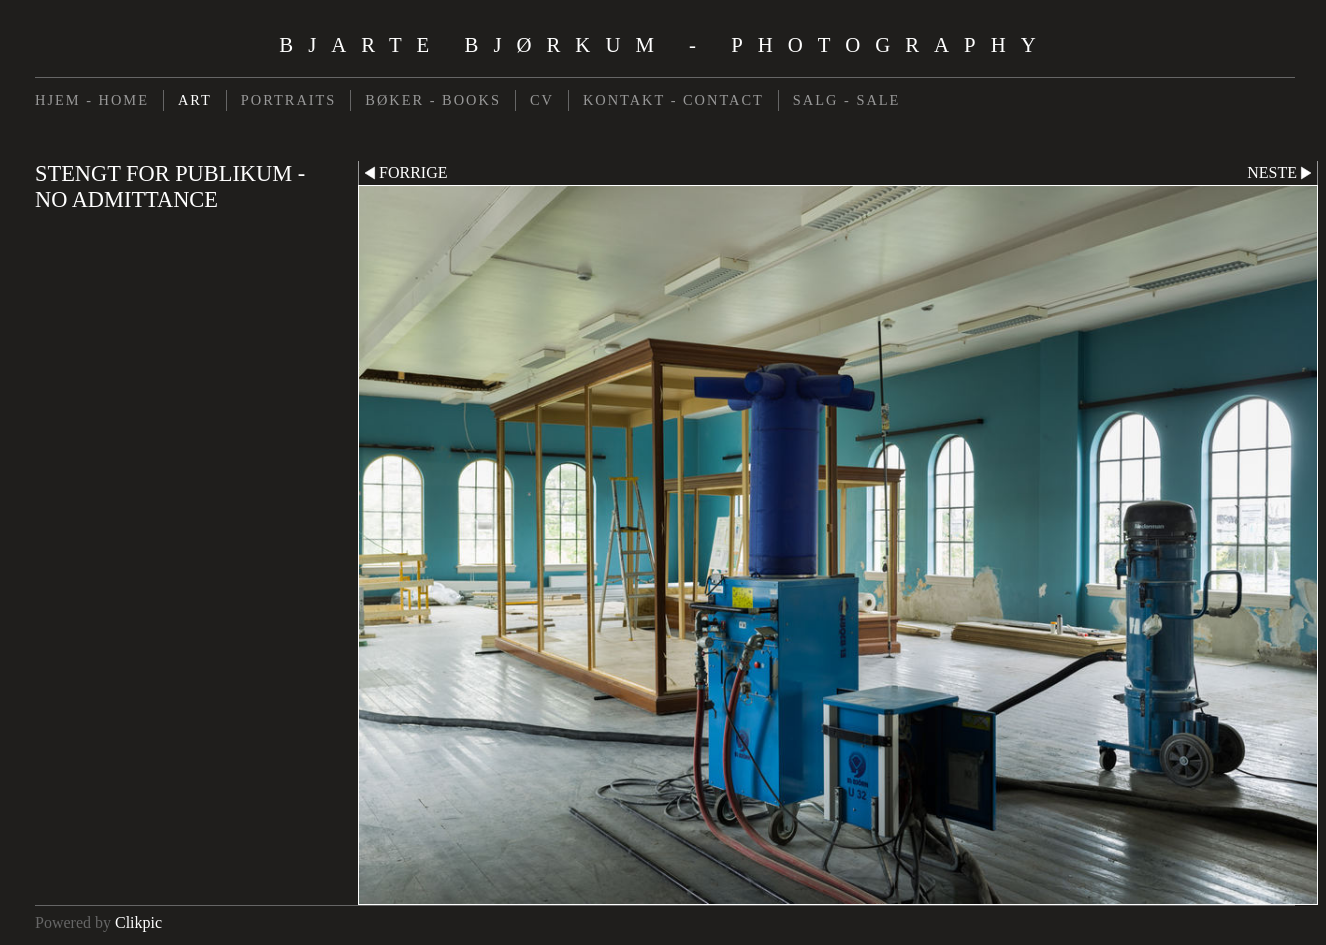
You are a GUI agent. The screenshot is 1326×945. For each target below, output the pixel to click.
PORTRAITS (289, 100)
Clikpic (138, 922)
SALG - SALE (847, 100)
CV (542, 100)
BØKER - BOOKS (433, 100)
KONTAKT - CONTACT (673, 100)
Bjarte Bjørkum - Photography (664, 44)
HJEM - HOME (92, 100)
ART (195, 100)
